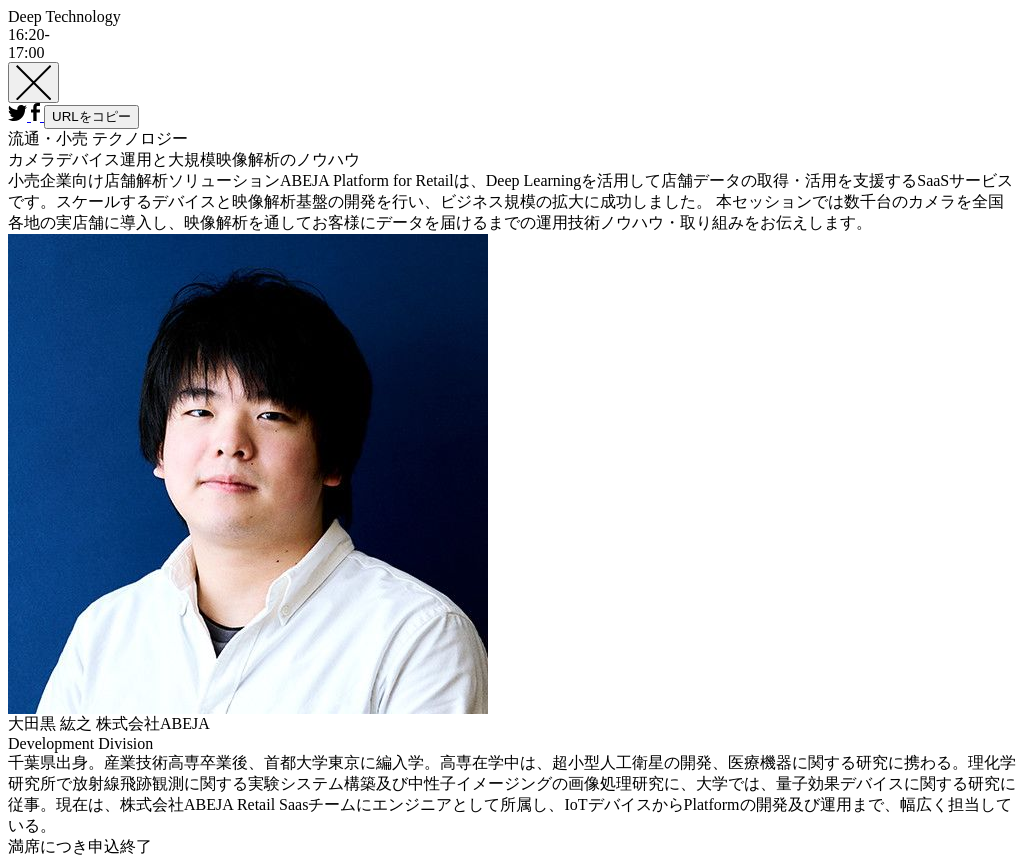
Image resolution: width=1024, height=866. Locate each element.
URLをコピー (91, 116)
